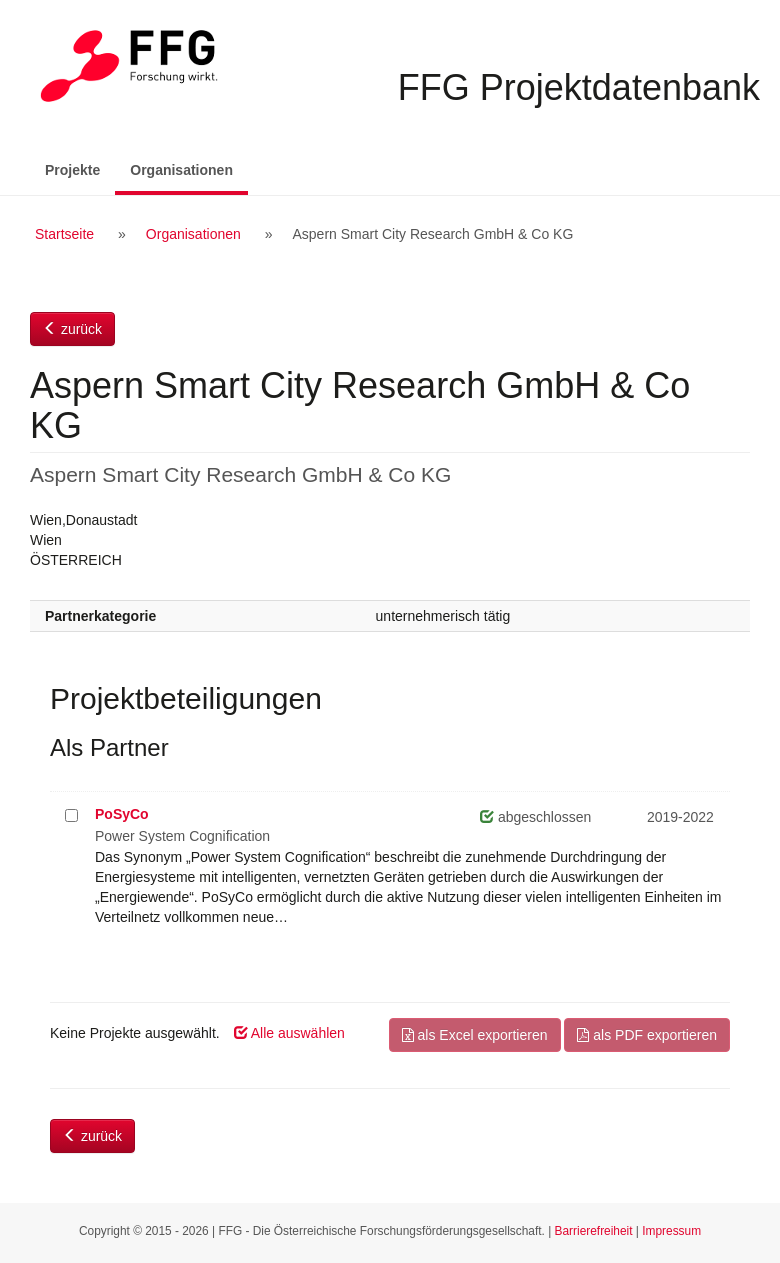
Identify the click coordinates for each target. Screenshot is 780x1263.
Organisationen (189, 168)
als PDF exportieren (647, 1035)
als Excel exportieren (475, 1035)
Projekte (72, 170)
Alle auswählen (289, 1033)
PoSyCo (122, 814)
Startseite (64, 234)
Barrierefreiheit (594, 1231)
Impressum (671, 1231)
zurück (72, 329)
